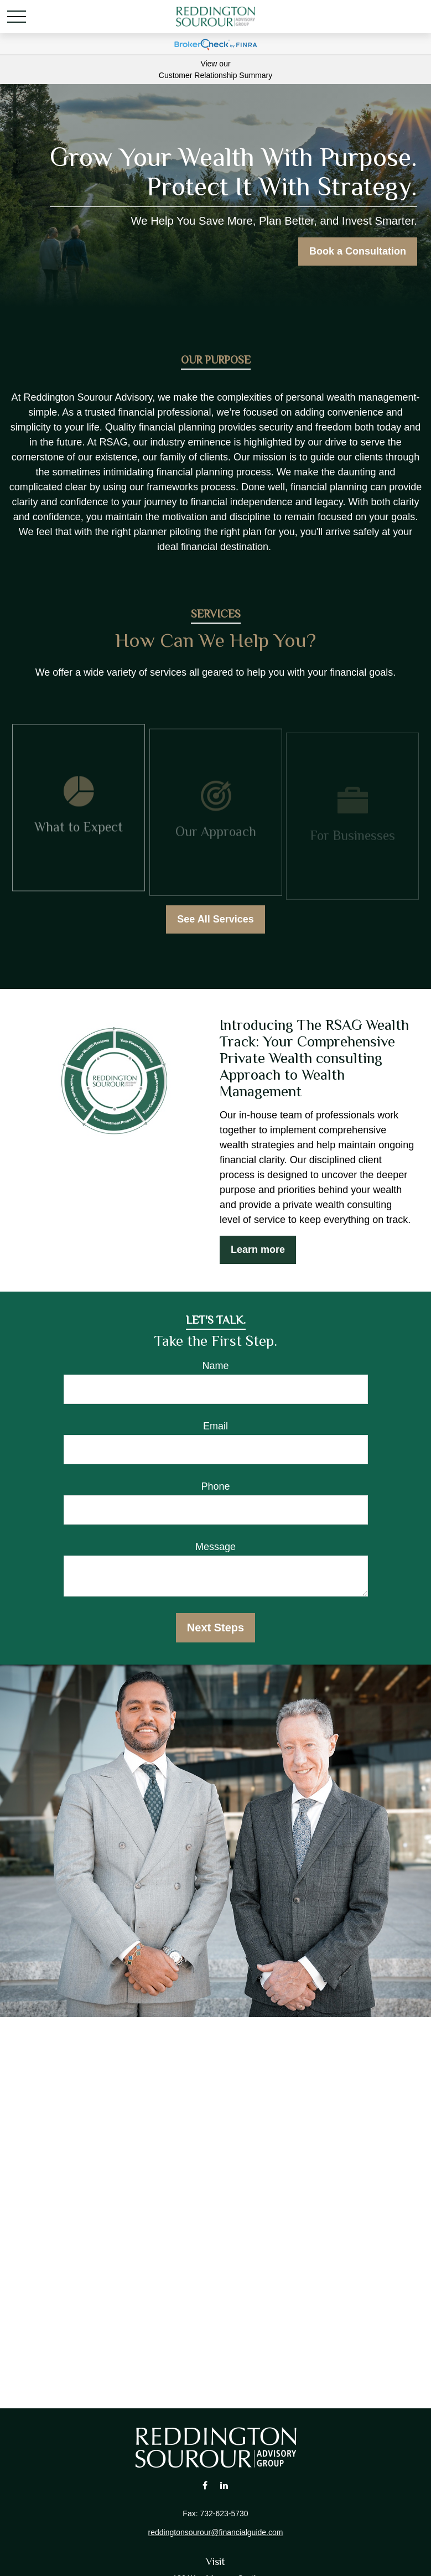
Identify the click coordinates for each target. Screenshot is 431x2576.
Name (215, 1365)
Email (215, 1426)
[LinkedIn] (223, 2484)
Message (215, 1546)
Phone (215, 1486)
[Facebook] (205, 2484)
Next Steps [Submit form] (215, 1627)
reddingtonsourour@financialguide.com (215, 2532)
